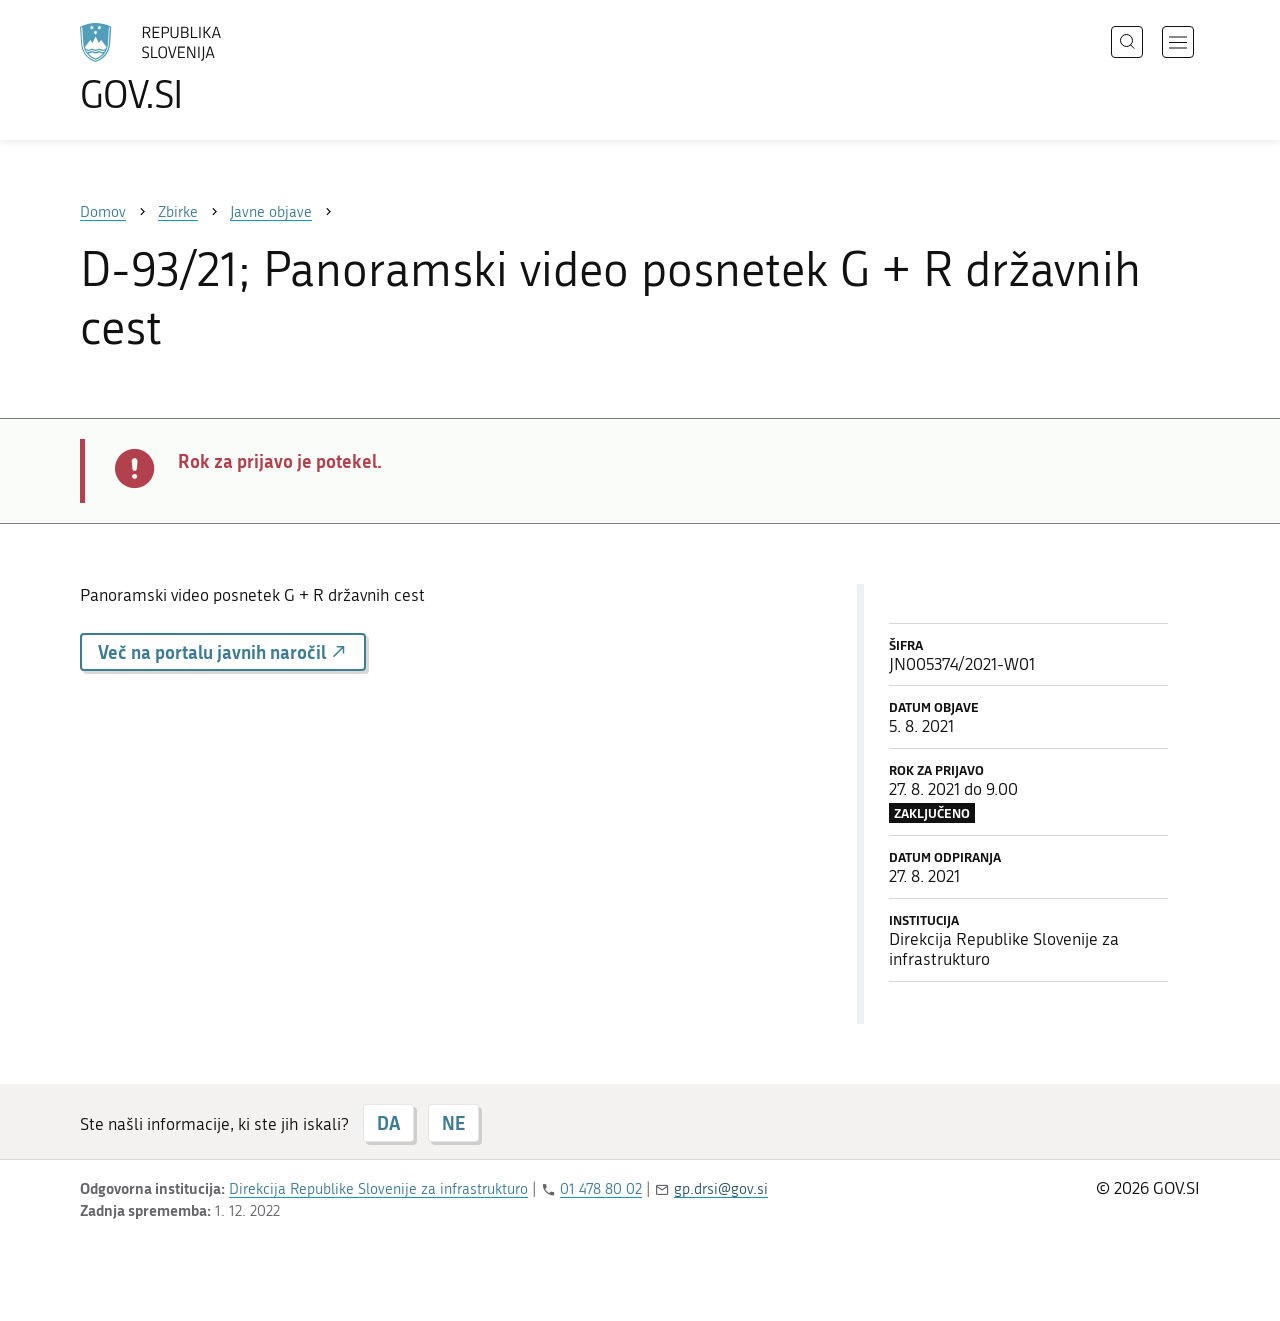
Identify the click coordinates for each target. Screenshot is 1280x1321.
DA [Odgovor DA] (388, 1123)
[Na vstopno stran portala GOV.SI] (206, 68)
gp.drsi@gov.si (721, 1189)
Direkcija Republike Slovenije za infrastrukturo (378, 1189)
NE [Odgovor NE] (453, 1123)
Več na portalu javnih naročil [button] (223, 652)
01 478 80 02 (601, 1189)
